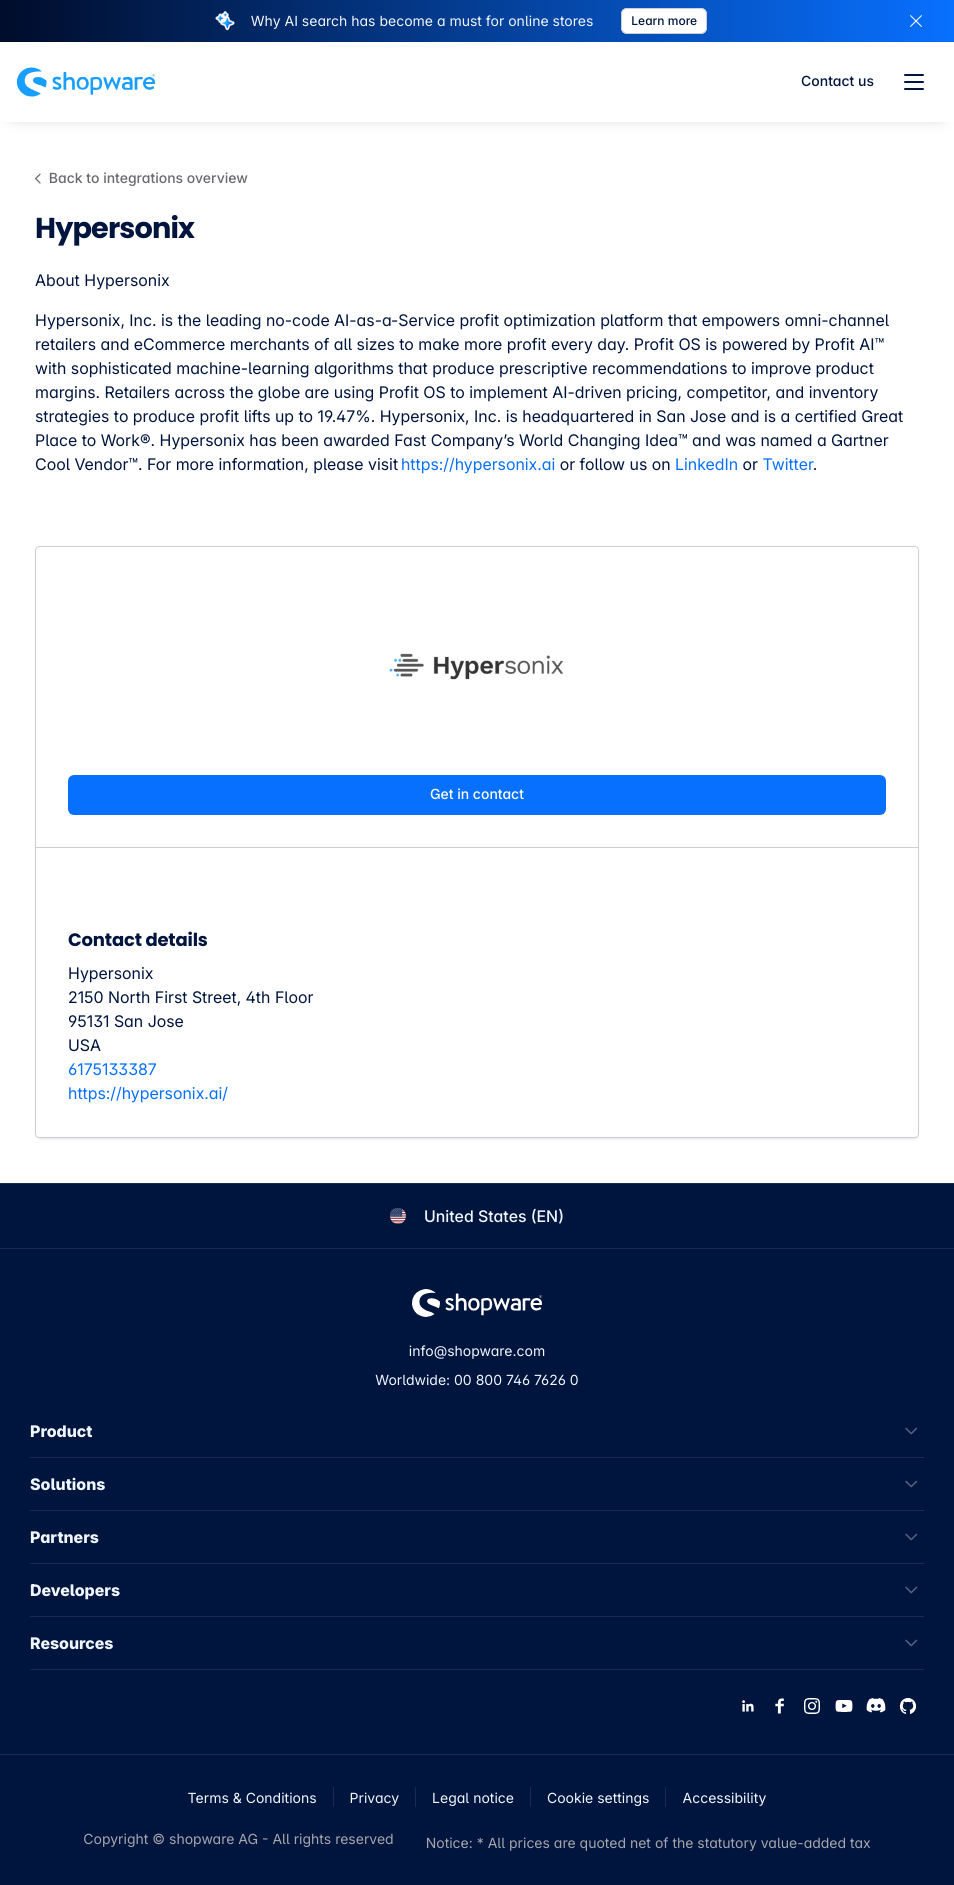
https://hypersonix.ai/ (148, 1093)
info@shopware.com (477, 1351)
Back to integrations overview (141, 178)
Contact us (837, 81)
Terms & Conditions (252, 1798)
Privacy (375, 1798)
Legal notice (473, 1798)
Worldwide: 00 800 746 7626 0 (476, 1380)
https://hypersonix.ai (478, 464)
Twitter (787, 464)
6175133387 (112, 1069)
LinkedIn (706, 464)
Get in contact (477, 794)
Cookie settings (598, 1798)
